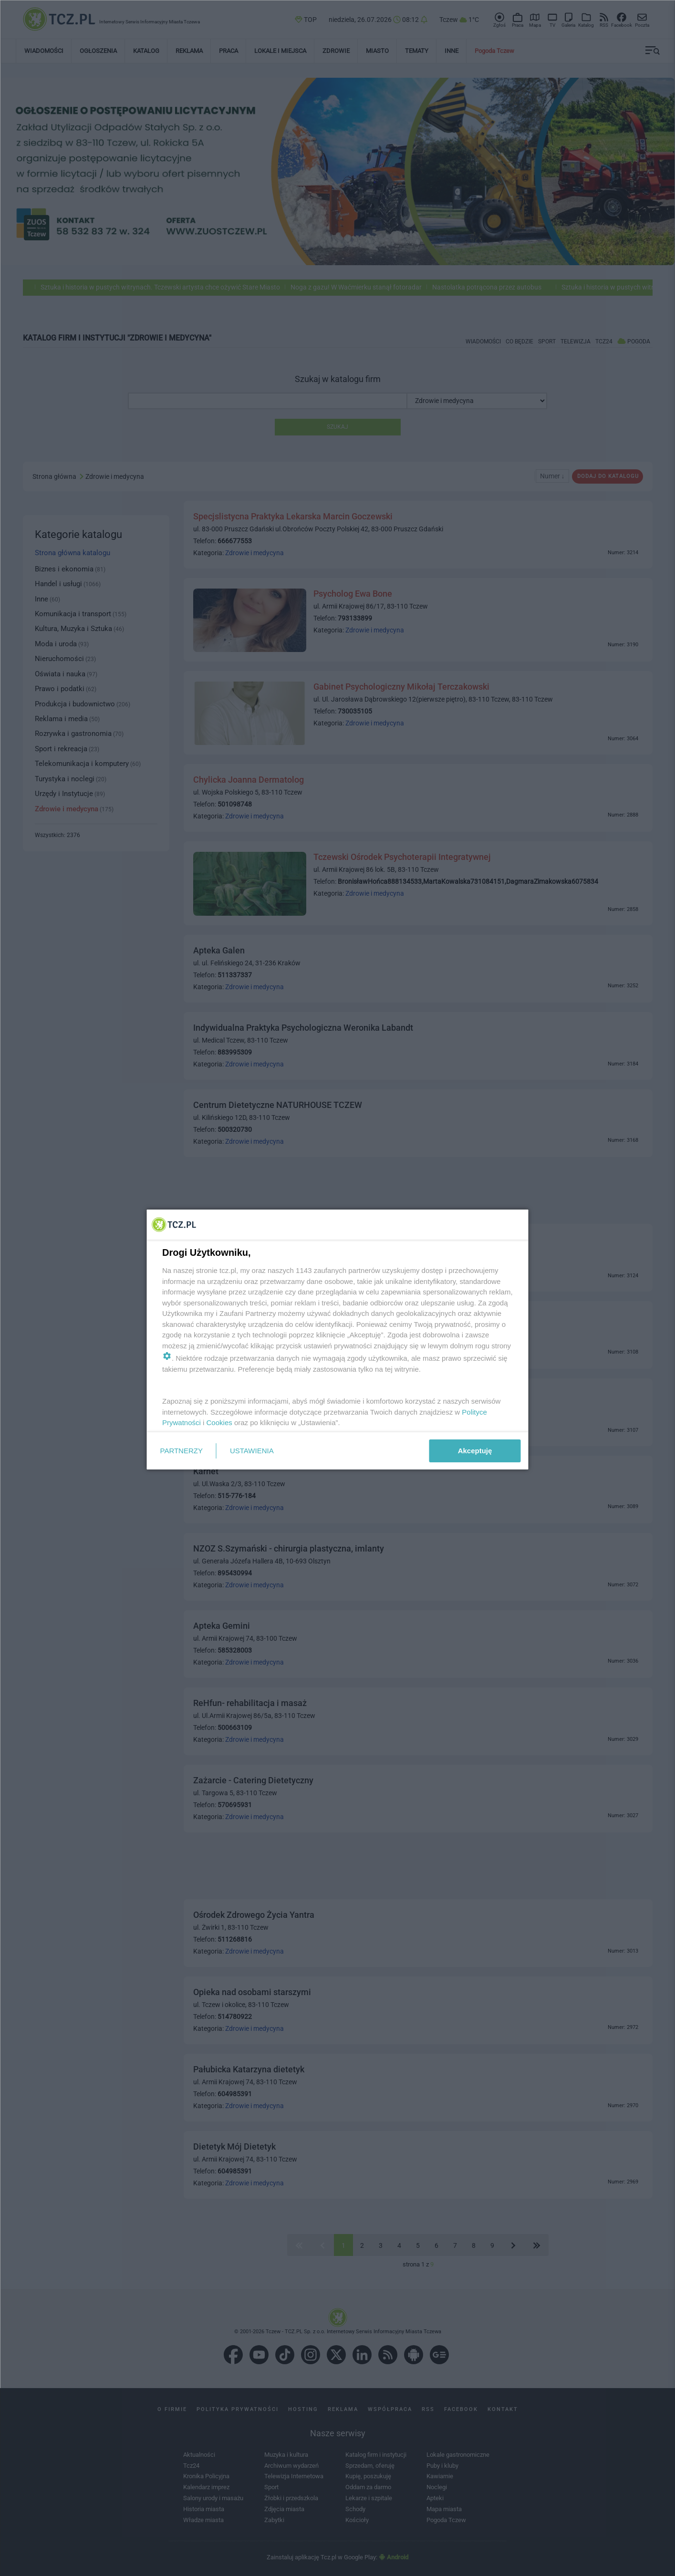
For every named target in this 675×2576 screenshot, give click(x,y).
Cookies (219, 1422)
